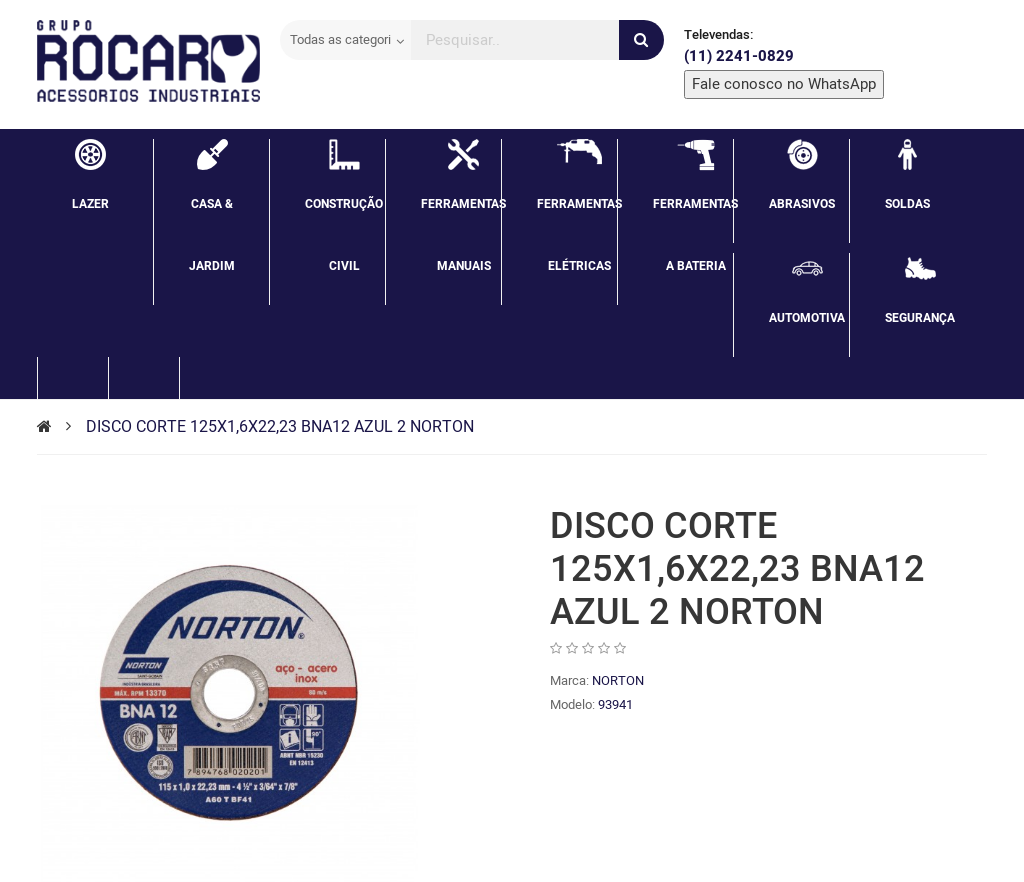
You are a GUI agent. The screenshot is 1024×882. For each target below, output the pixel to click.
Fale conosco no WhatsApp (784, 84)
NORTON (618, 680)
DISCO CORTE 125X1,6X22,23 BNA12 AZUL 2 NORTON (280, 427)
